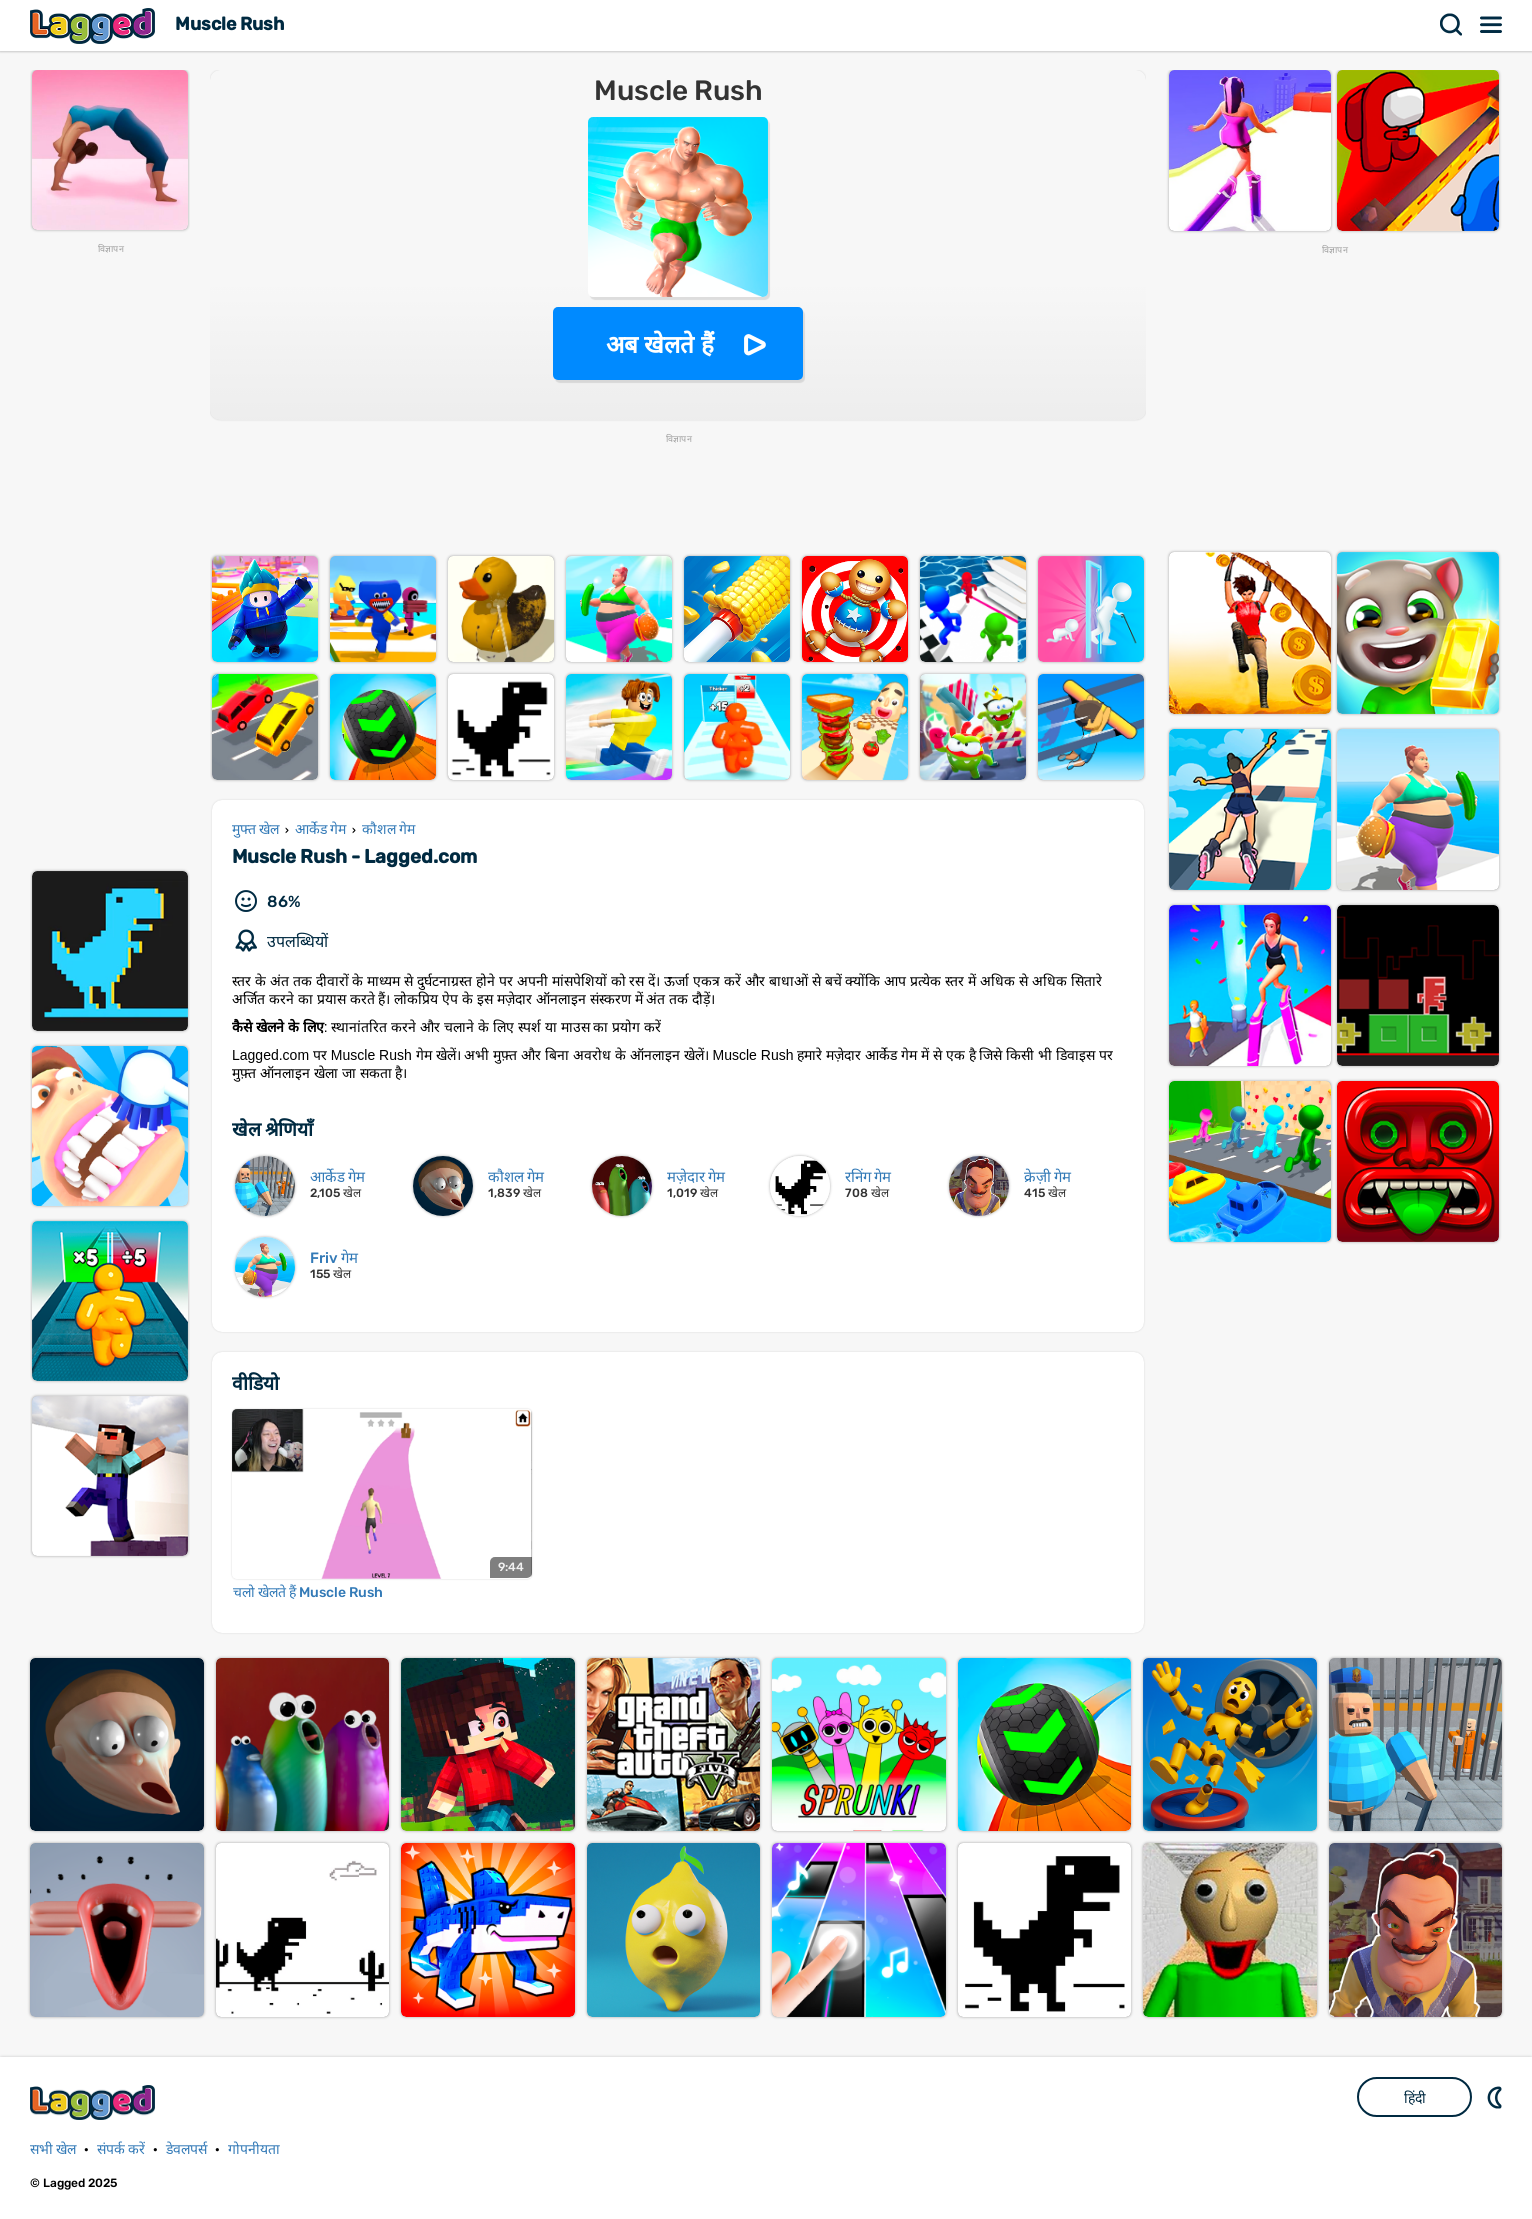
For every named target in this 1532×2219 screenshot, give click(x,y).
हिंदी (1415, 2098)
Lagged (95, 25)
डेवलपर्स (186, 2149)
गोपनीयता (254, 2149)
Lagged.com (95, 2102)
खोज (1452, 25)
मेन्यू (1492, 25)
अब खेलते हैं (660, 344)
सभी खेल (53, 2149)
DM (1497, 2097)
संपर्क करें (121, 2149)
